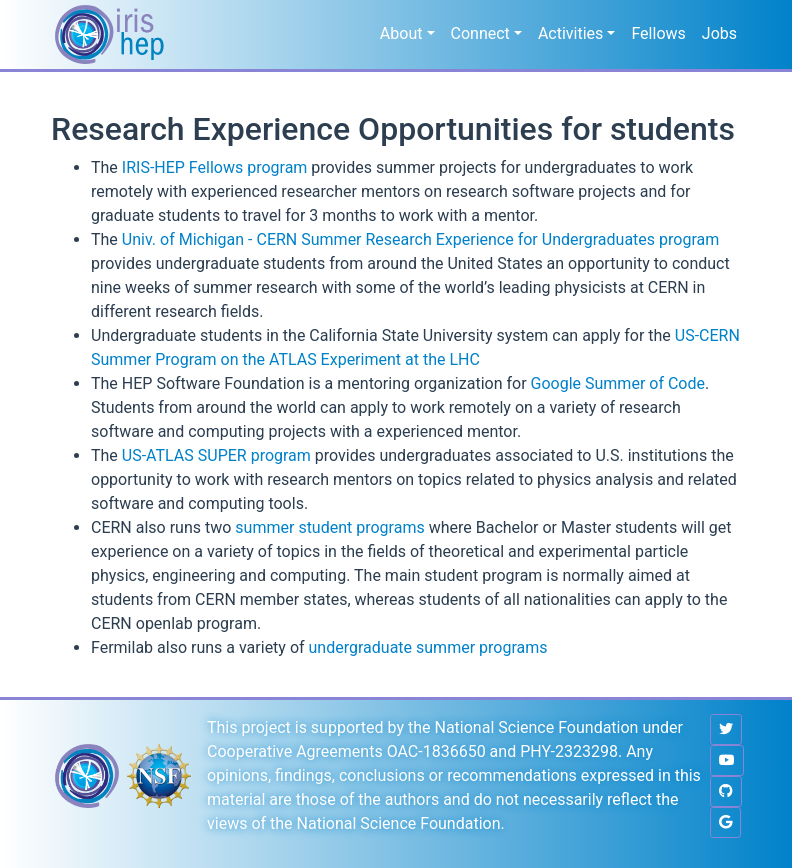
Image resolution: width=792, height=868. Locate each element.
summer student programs (329, 527)
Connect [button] (480, 33)
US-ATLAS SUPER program (216, 455)
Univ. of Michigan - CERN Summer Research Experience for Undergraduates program (420, 239)
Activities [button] (570, 33)
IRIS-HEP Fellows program (215, 167)
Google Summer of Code (618, 383)
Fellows (658, 33)
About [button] (401, 33)
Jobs (719, 33)
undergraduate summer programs (428, 647)
